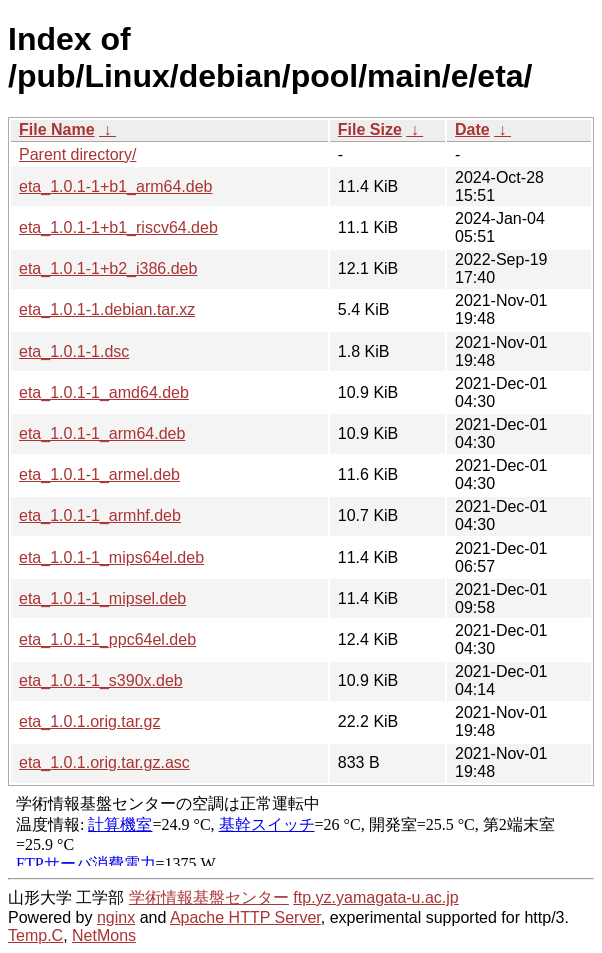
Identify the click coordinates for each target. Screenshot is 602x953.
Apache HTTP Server (245, 917)
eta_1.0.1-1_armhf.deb (100, 515)
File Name (57, 129)
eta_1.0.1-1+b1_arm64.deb (115, 186)
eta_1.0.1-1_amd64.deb (104, 392)
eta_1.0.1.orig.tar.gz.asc (104, 762)
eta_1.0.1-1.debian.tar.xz (107, 309)
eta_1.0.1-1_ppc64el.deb (107, 639)
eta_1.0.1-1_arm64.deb (102, 433)
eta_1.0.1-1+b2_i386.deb (108, 268)
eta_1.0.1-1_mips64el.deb (111, 557)
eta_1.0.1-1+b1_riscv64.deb (118, 227)
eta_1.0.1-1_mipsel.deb (102, 598)
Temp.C (35, 935)
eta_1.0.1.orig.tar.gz (89, 721)
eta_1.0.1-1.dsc (74, 351)
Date (472, 129)
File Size (370, 129)
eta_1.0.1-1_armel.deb (99, 474)
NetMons (104, 935)
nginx (116, 917)
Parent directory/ (77, 154)
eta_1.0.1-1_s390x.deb (101, 680)
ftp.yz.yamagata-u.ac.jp (375, 897)
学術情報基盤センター (209, 897)
